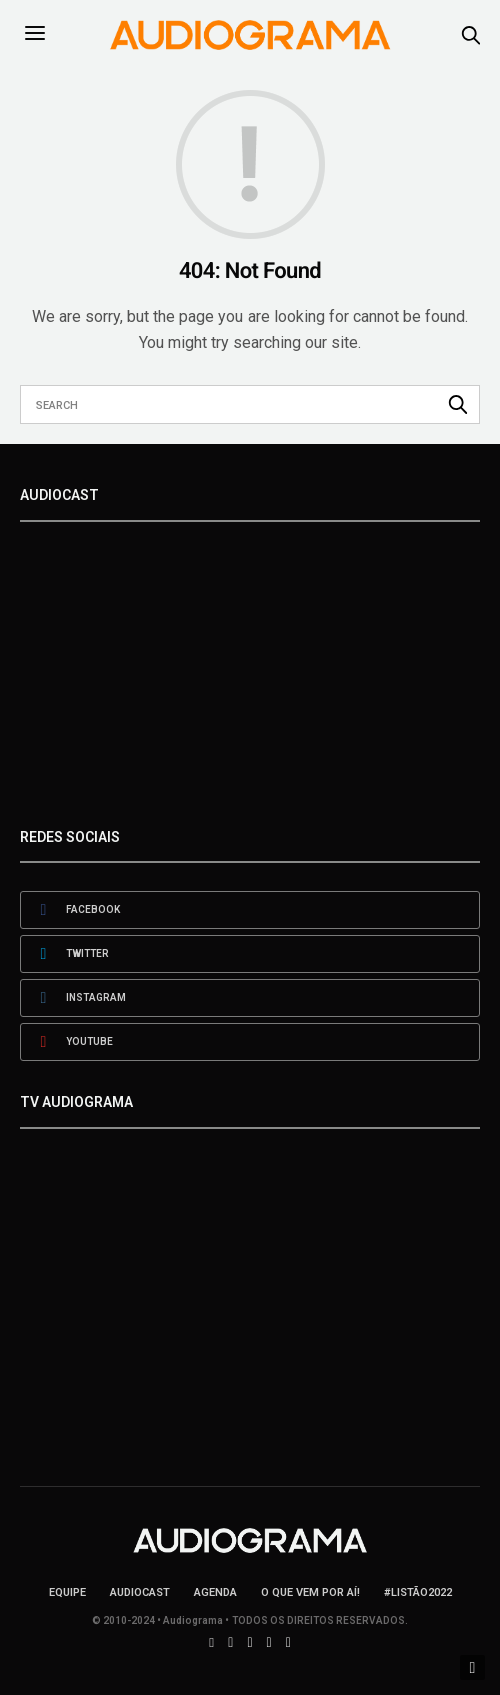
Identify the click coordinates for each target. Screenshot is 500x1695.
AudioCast (140, 1592)
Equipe (67, 1592)
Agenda (215, 1592)
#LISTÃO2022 (418, 1592)
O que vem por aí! (310, 1592)
